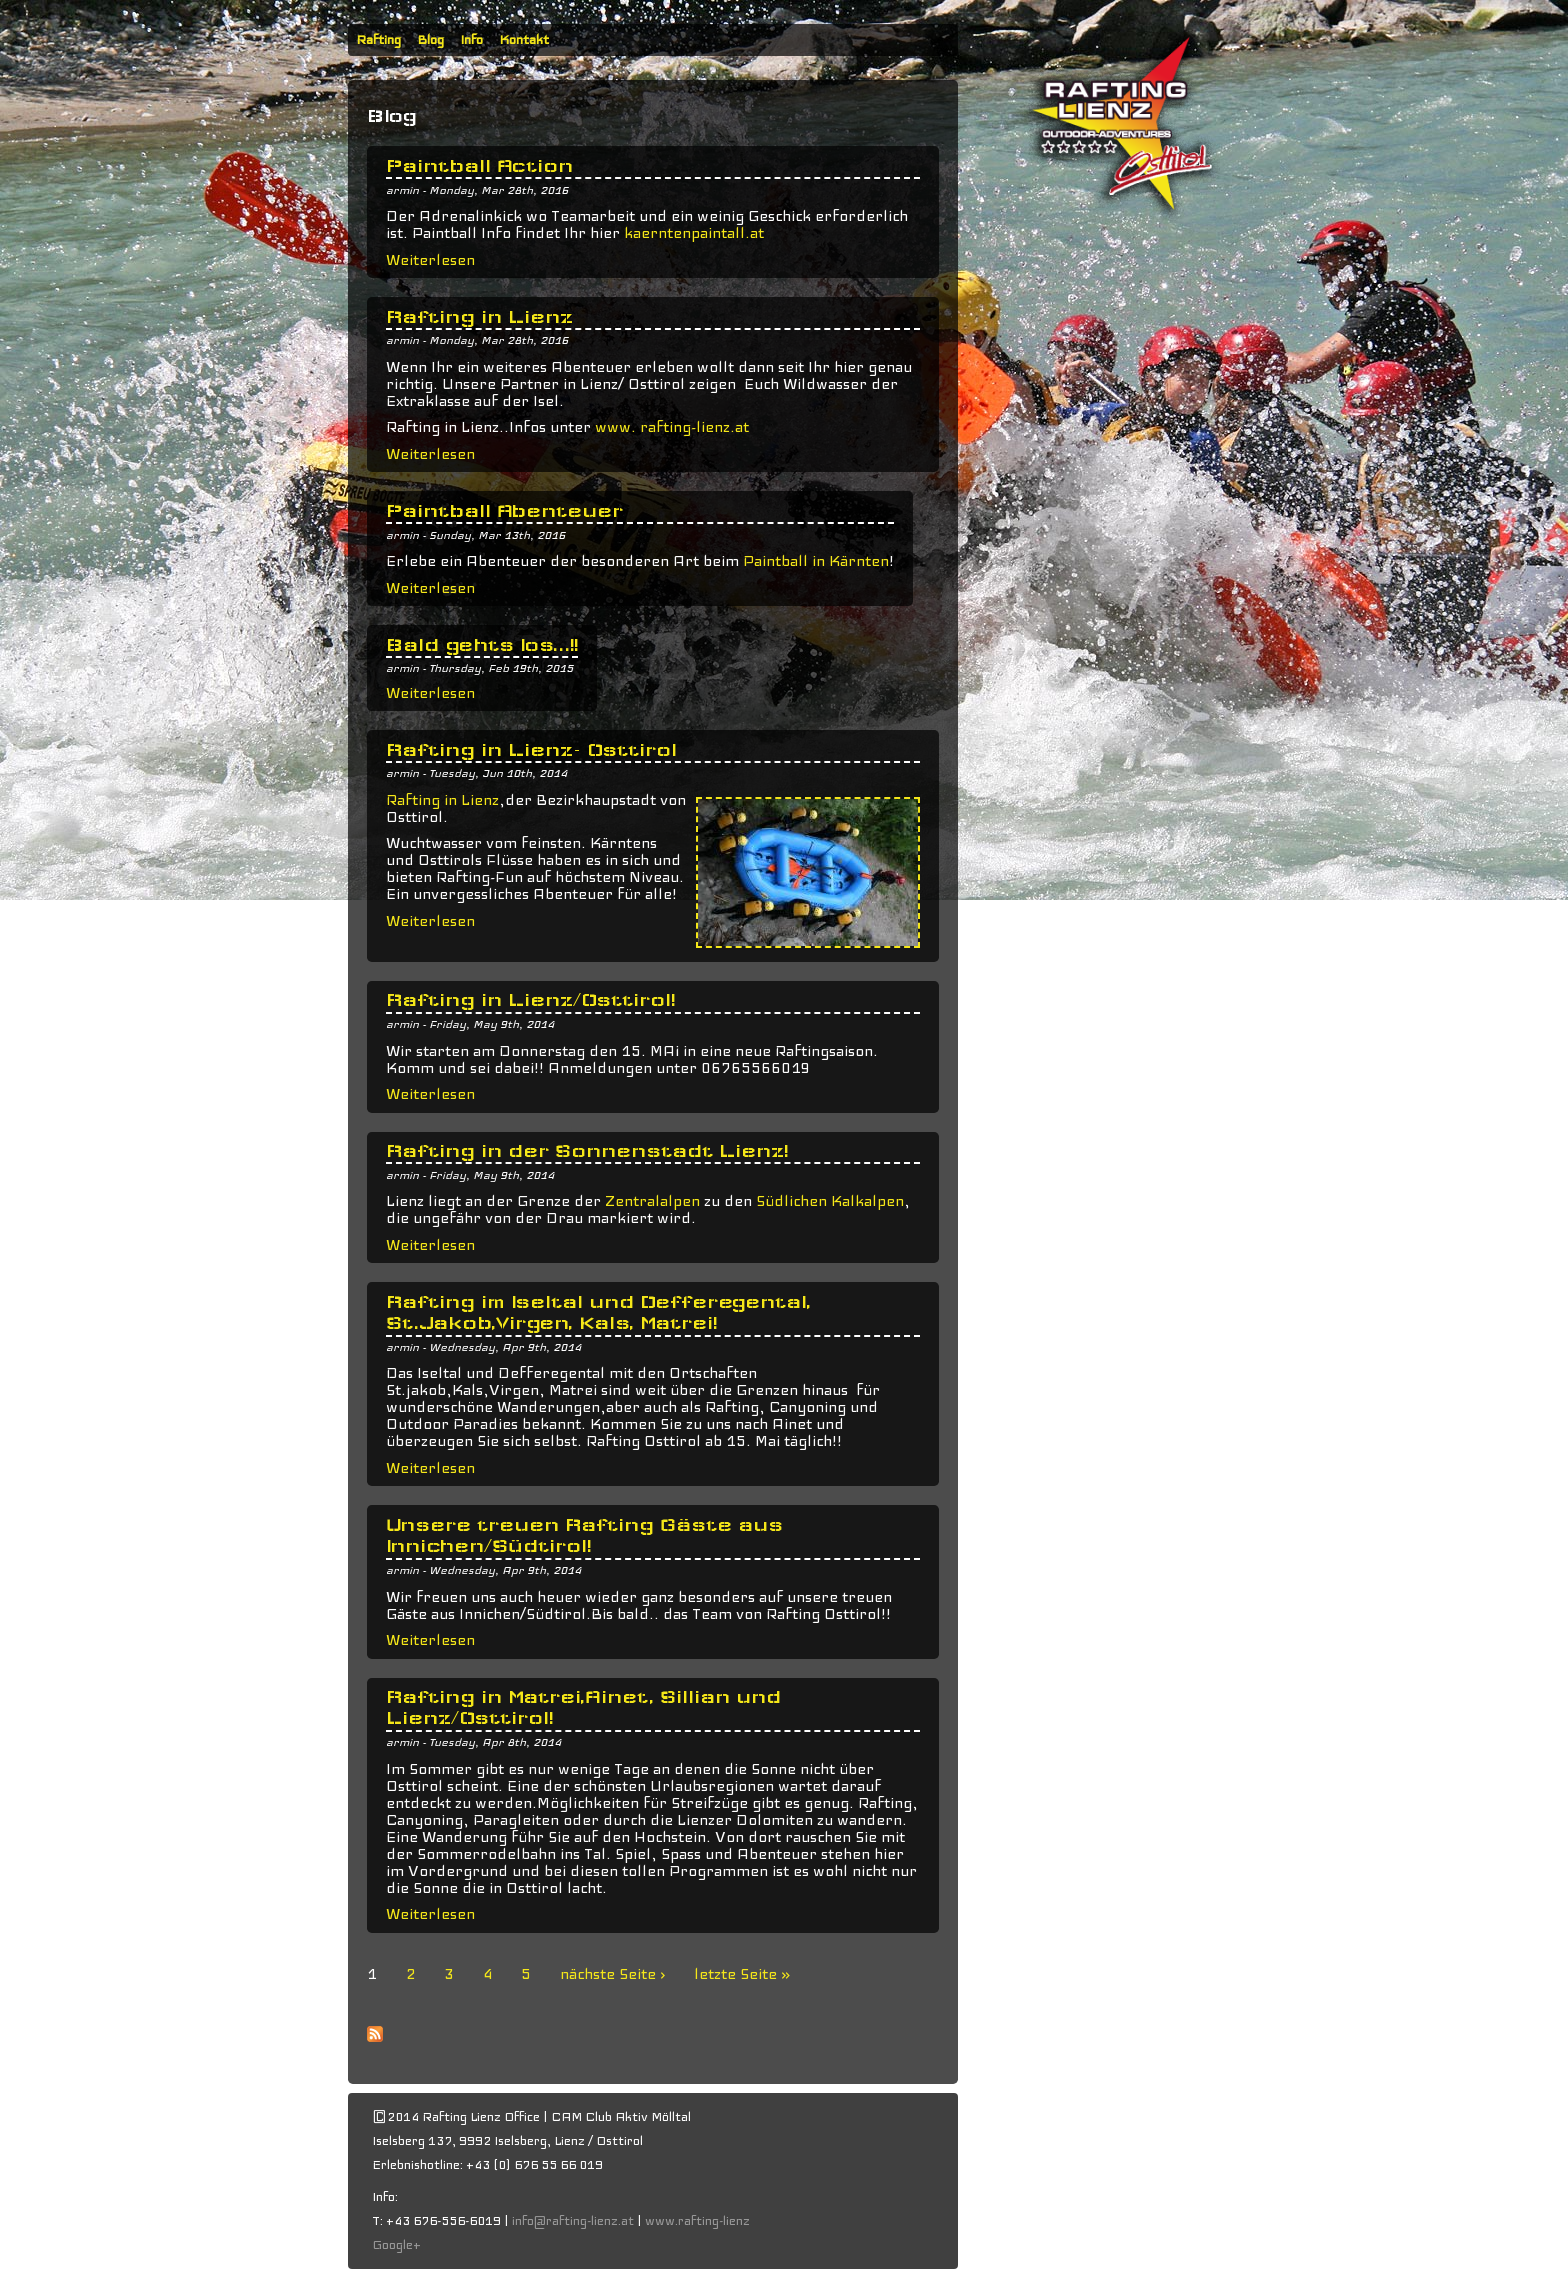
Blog (430, 40)
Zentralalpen (652, 1201)
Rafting (378, 40)
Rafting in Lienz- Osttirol (531, 750)
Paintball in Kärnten (816, 561)
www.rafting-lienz (699, 2221)
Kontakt (524, 40)
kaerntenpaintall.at (694, 233)
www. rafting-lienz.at (672, 427)
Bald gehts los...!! (482, 645)
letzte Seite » (742, 1974)
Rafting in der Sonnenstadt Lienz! (587, 1151)
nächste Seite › (613, 1974)
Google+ (396, 2245)
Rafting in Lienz (479, 317)
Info (471, 40)
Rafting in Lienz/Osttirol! (530, 1000)
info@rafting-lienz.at (573, 2221)
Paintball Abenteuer (504, 511)
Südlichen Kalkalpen (830, 1201)
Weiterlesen (430, 260)
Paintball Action (479, 166)
